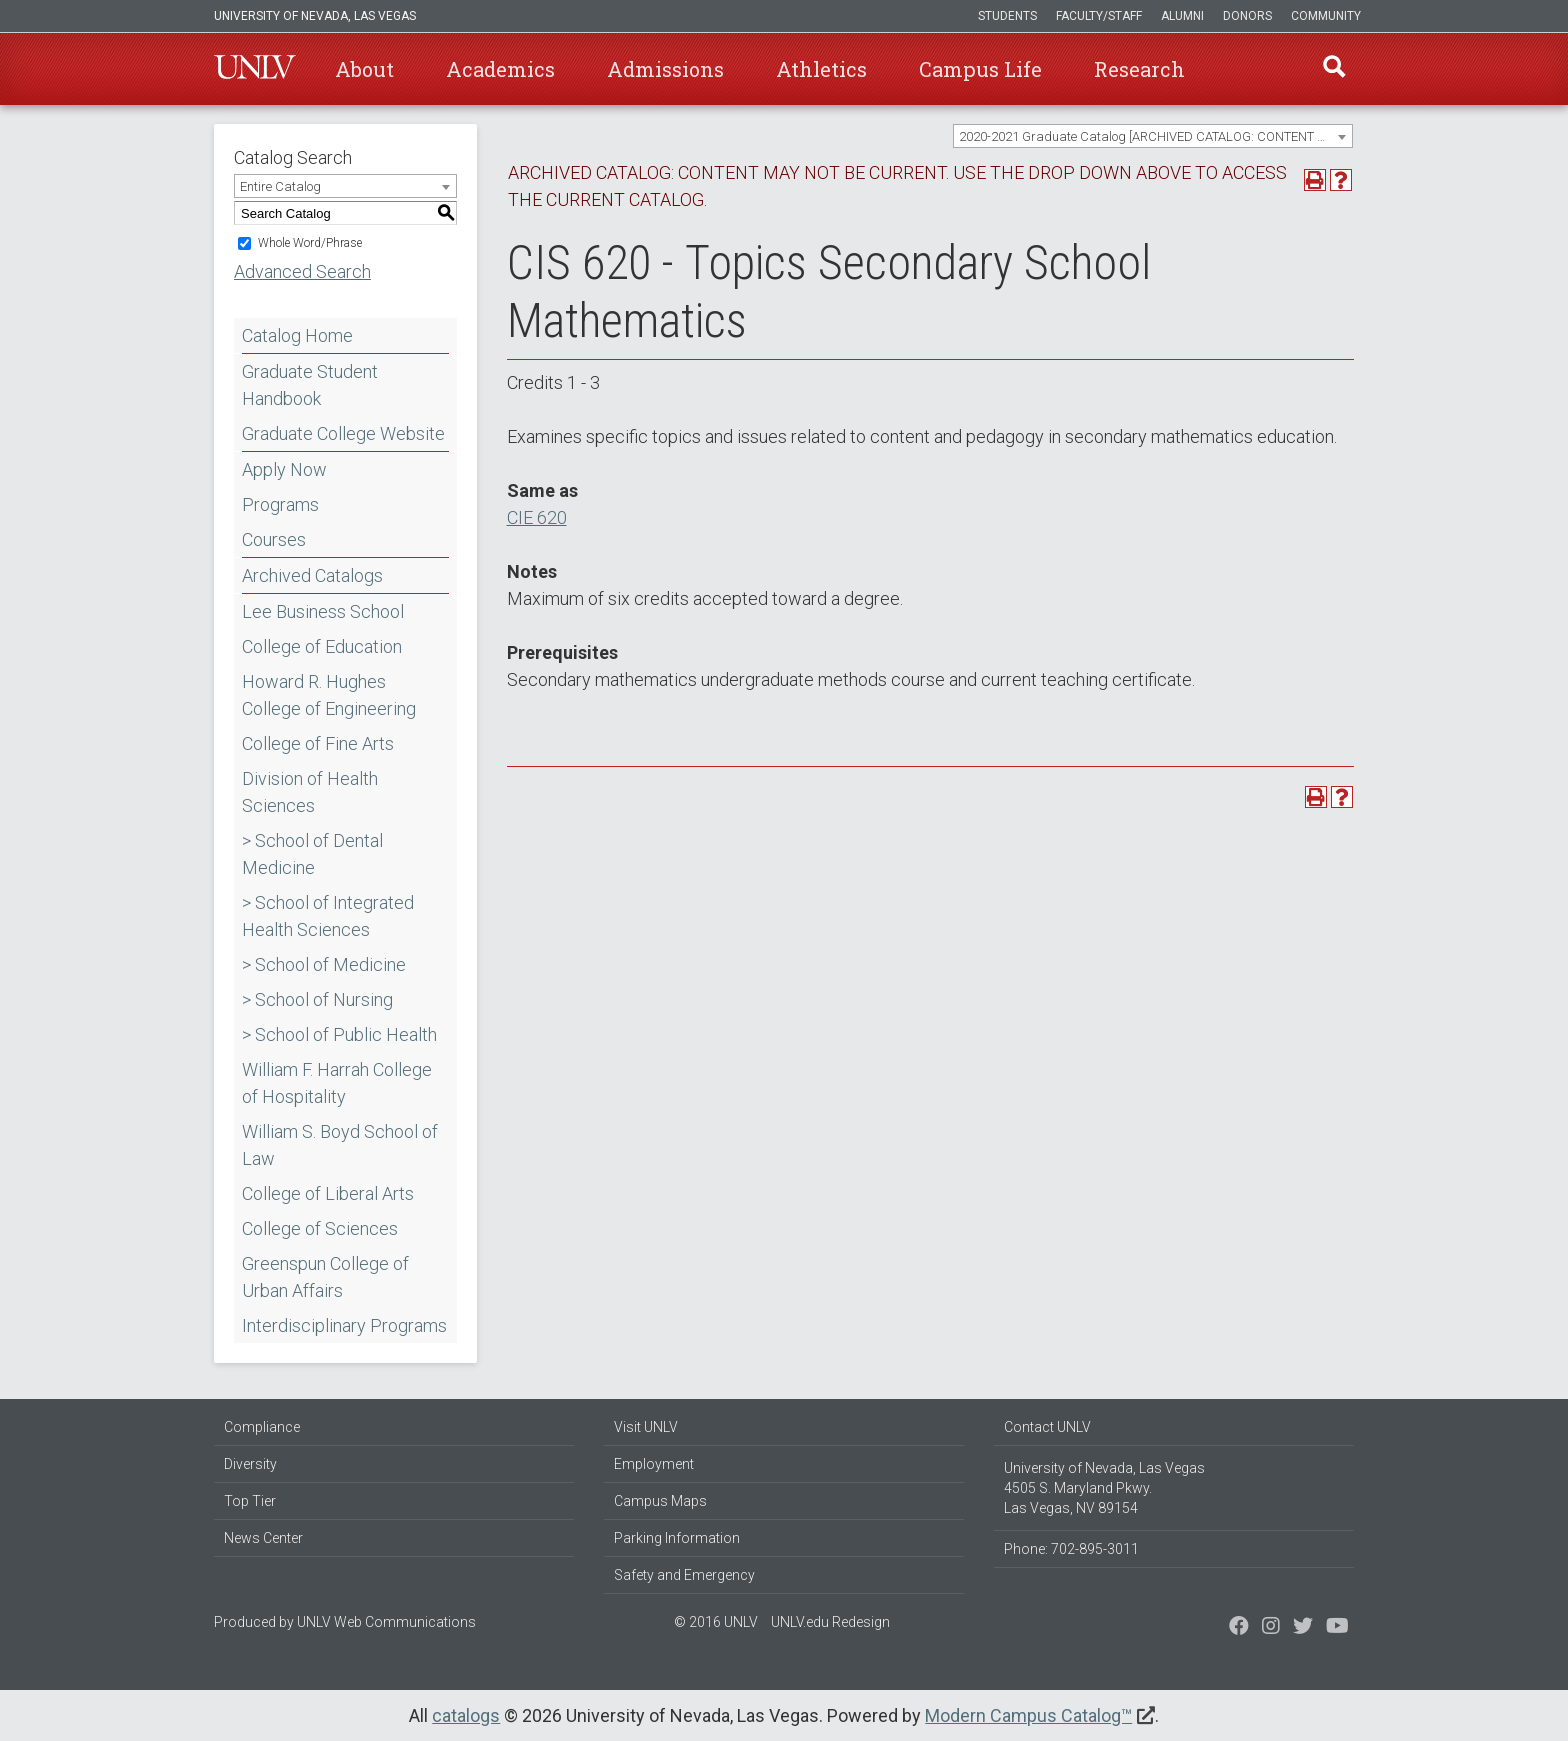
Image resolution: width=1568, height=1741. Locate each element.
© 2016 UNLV (716, 1622)
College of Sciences (320, 1228)
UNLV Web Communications (386, 1622)
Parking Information (677, 1538)
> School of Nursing (317, 999)
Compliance (262, 1427)
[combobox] (1153, 136)
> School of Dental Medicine (312, 854)
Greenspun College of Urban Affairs (325, 1277)
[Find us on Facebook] (1239, 1628)
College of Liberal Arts (328, 1193)
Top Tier (250, 1501)
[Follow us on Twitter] (1271, 1628)
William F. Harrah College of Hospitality (337, 1083)
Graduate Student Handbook (310, 385)
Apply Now (284, 469)
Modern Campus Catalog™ (1028, 1715)
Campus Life (980, 69)
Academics (500, 69)
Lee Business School (323, 611)
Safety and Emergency (684, 1575)
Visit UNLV (646, 1427)
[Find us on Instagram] (1303, 1628)
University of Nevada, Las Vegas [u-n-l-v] (315, 16)
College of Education (322, 646)
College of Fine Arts (318, 743)
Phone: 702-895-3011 (1071, 1549)
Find (1333, 69)
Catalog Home (297, 335)
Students (1007, 16)
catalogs (466, 1715)
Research (1139, 69)
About (364, 69)
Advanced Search (302, 271)
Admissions (665, 69)
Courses (274, 539)
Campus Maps (660, 1501)
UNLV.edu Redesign (830, 1622)
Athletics (821, 69)
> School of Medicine (324, 964)
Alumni (1182, 16)
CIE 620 (537, 517)
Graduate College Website (343, 433)
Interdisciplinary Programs (344, 1325)
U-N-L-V (255, 69)
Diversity (250, 1464)
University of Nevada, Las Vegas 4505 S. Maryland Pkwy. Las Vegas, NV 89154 (1104, 1488)
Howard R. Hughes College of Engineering (329, 695)
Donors (1247, 16)
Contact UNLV (1047, 1427)
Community (1326, 16)
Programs (280, 504)
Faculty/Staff (1099, 16)
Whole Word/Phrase (310, 243)
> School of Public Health (339, 1034)
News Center (263, 1538)
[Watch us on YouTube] (1337, 1628)
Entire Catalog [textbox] (280, 186)
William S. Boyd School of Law (340, 1145)
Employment (654, 1464)
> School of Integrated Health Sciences (328, 916)
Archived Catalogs (312, 575)
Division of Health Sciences (310, 792)
